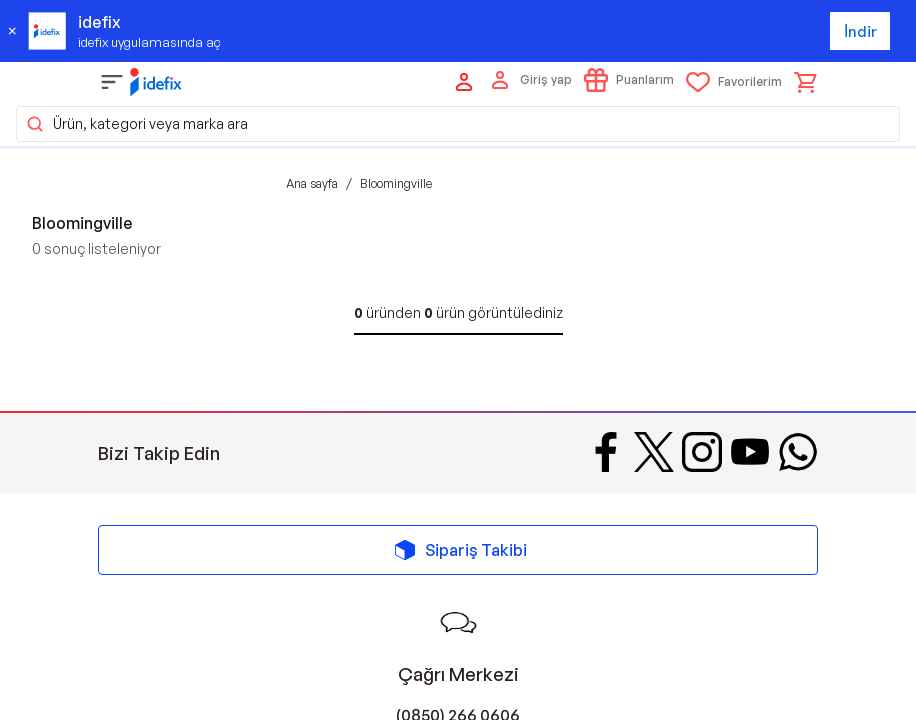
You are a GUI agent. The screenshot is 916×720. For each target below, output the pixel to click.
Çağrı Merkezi (458, 674)
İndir (860, 31)
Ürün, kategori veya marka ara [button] (136, 124)
